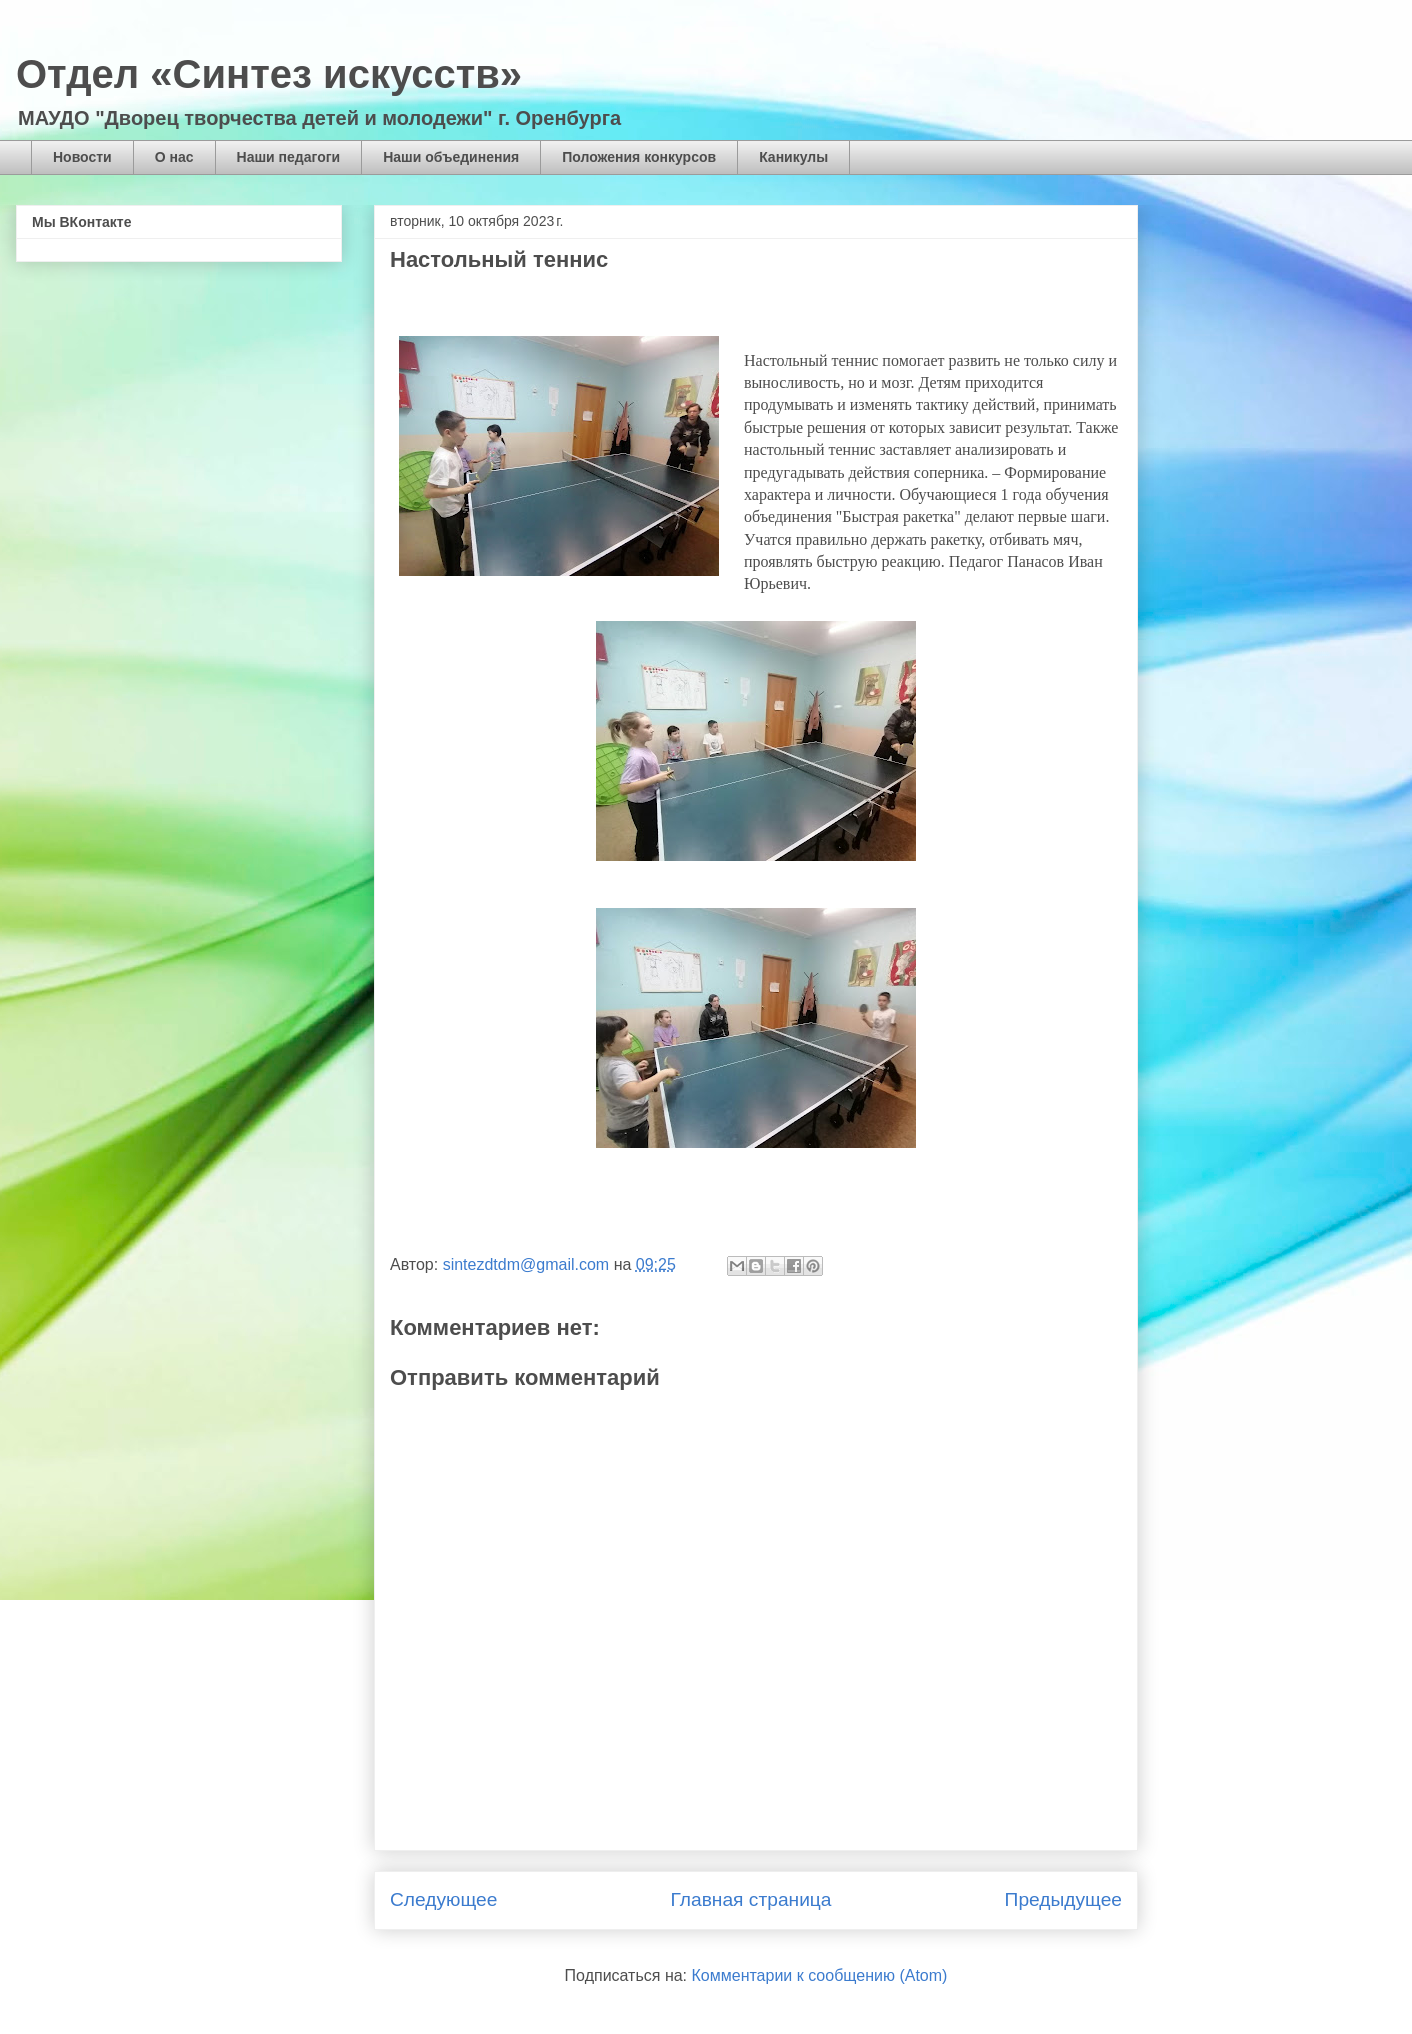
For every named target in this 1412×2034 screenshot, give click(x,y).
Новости (82, 157)
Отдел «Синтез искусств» (269, 74)
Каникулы (793, 157)
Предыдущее (1063, 1899)
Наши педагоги (289, 157)
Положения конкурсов (639, 157)
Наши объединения (451, 157)
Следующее (443, 1899)
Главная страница (750, 1899)
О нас (174, 157)
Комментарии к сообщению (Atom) (820, 1975)
